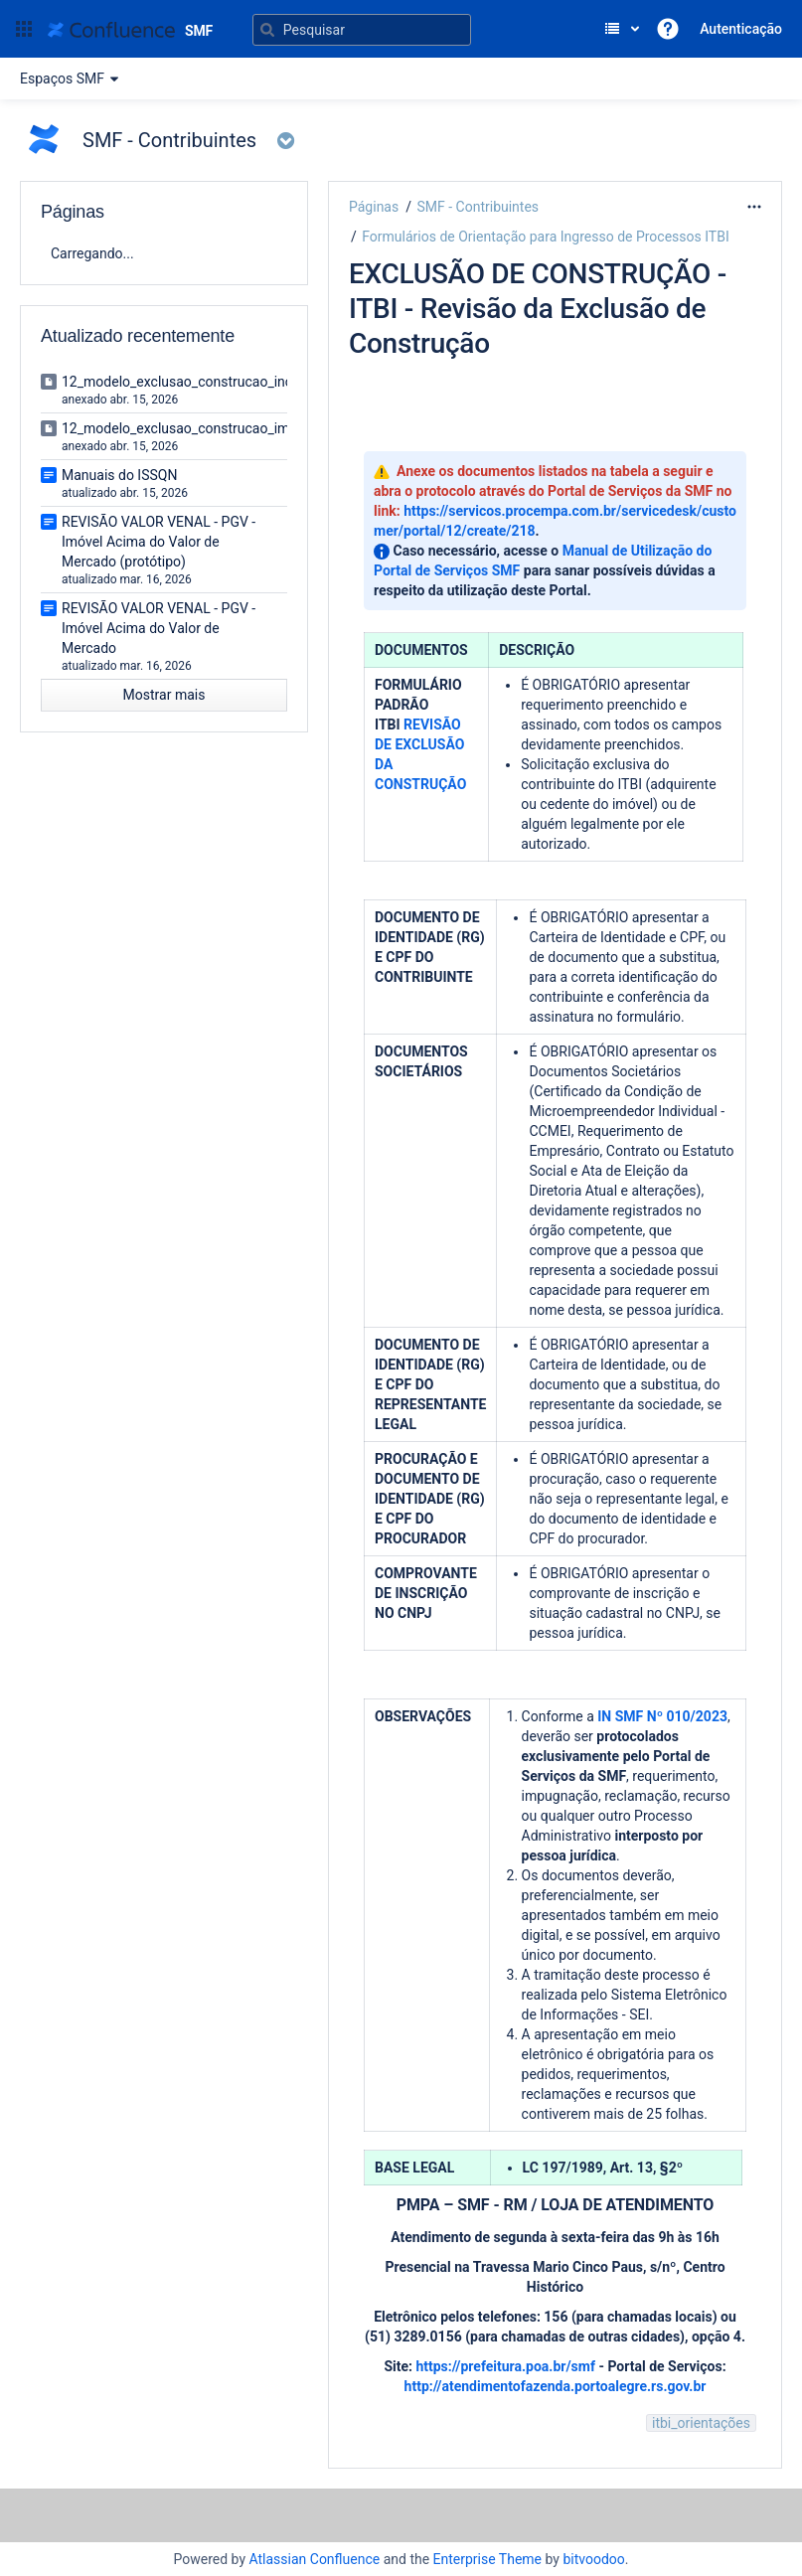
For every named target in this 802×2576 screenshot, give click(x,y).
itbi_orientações (701, 2423)
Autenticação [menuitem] (741, 29)
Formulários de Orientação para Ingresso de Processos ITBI (545, 236)
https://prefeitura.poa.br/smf (505, 2366)
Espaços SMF (72, 78)
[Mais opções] (754, 207)
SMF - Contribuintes (477, 207)
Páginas (374, 207)
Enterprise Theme (487, 2559)
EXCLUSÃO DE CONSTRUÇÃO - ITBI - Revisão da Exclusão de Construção (537, 308)
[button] (24, 29)
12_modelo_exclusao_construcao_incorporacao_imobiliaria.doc (257, 382)
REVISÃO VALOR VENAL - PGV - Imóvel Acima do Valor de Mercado (158, 628)
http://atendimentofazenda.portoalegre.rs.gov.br (555, 2386)
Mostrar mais (164, 695)
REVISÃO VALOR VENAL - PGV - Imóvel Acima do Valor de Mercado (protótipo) (158, 541)
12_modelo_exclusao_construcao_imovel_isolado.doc (228, 428)
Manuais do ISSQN (119, 475)
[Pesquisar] (361, 30)
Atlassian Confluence (314, 2559)
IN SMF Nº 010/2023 (662, 1716)
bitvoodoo (593, 2559)
